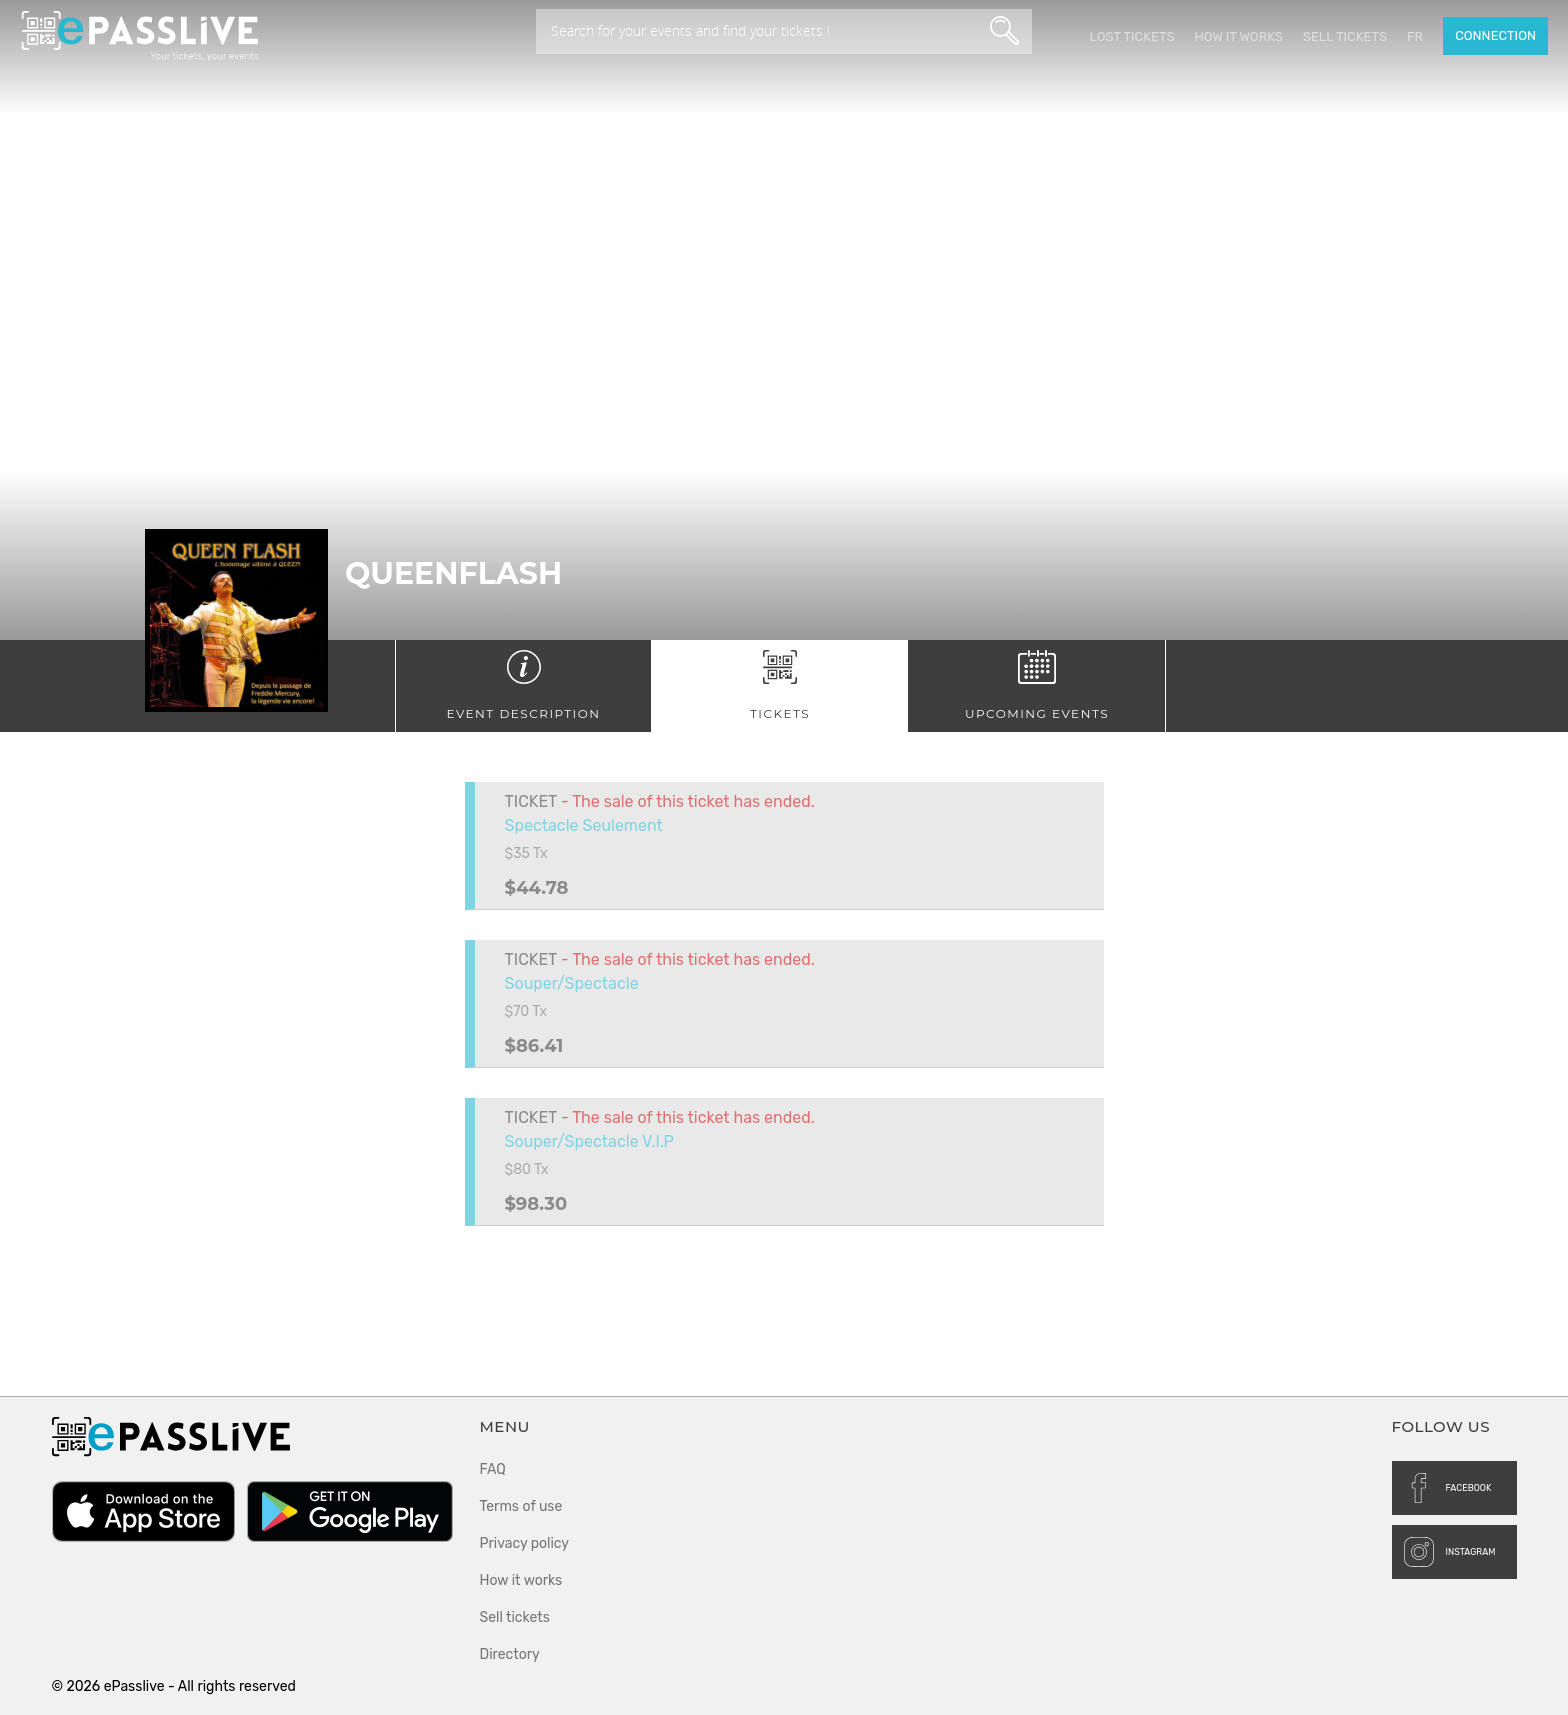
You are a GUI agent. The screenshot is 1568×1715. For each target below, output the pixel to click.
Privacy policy (525, 1543)
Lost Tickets (1131, 36)
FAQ (493, 1469)
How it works (1238, 36)
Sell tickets (1345, 36)
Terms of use (521, 1506)
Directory (510, 1654)
